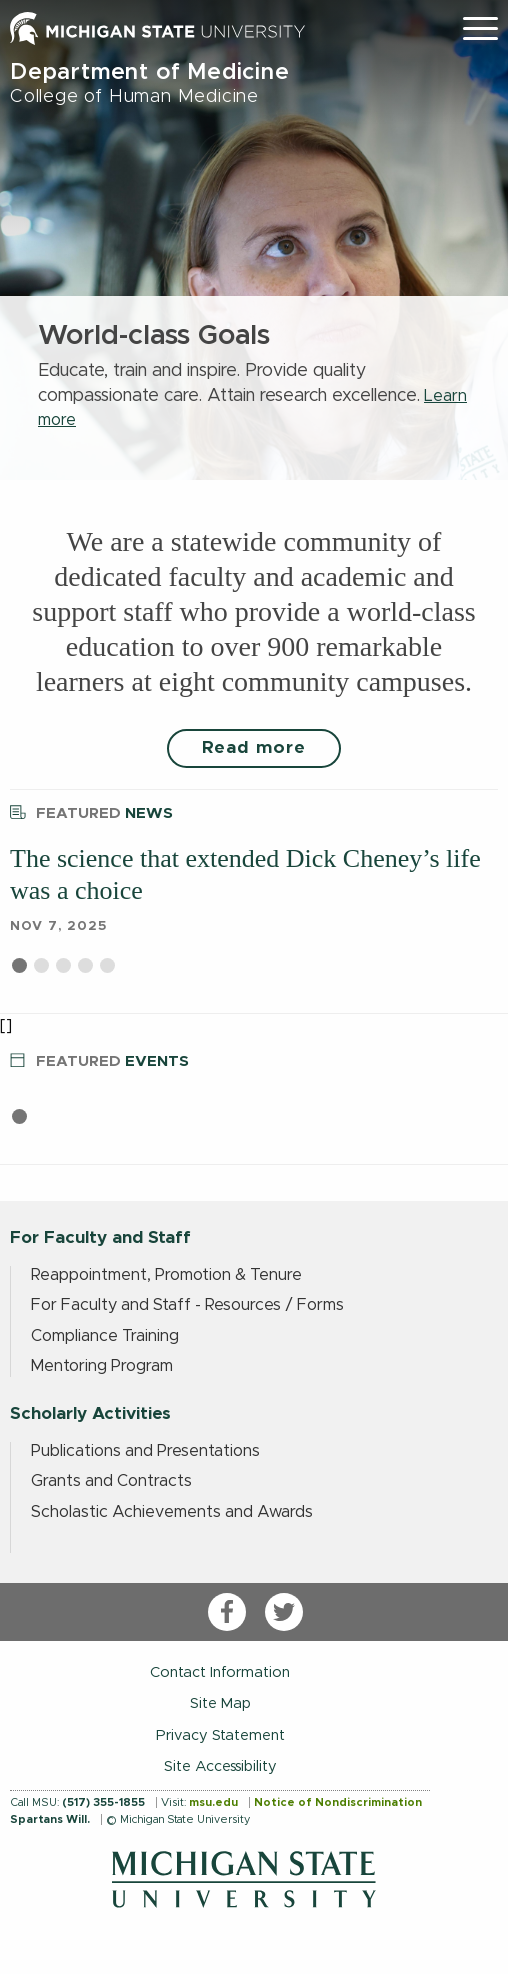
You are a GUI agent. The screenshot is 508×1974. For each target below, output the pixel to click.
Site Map (220, 1703)
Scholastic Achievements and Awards (172, 1512)
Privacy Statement (220, 1735)
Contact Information (220, 1672)
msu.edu (213, 1802)
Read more (254, 748)
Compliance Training (105, 1336)
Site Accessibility (220, 1766)
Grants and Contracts (111, 1481)
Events (99, 1058)
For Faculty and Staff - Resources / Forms (187, 1305)
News (91, 810)
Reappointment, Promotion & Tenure (166, 1275)
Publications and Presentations (145, 1451)
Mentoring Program (102, 1366)
